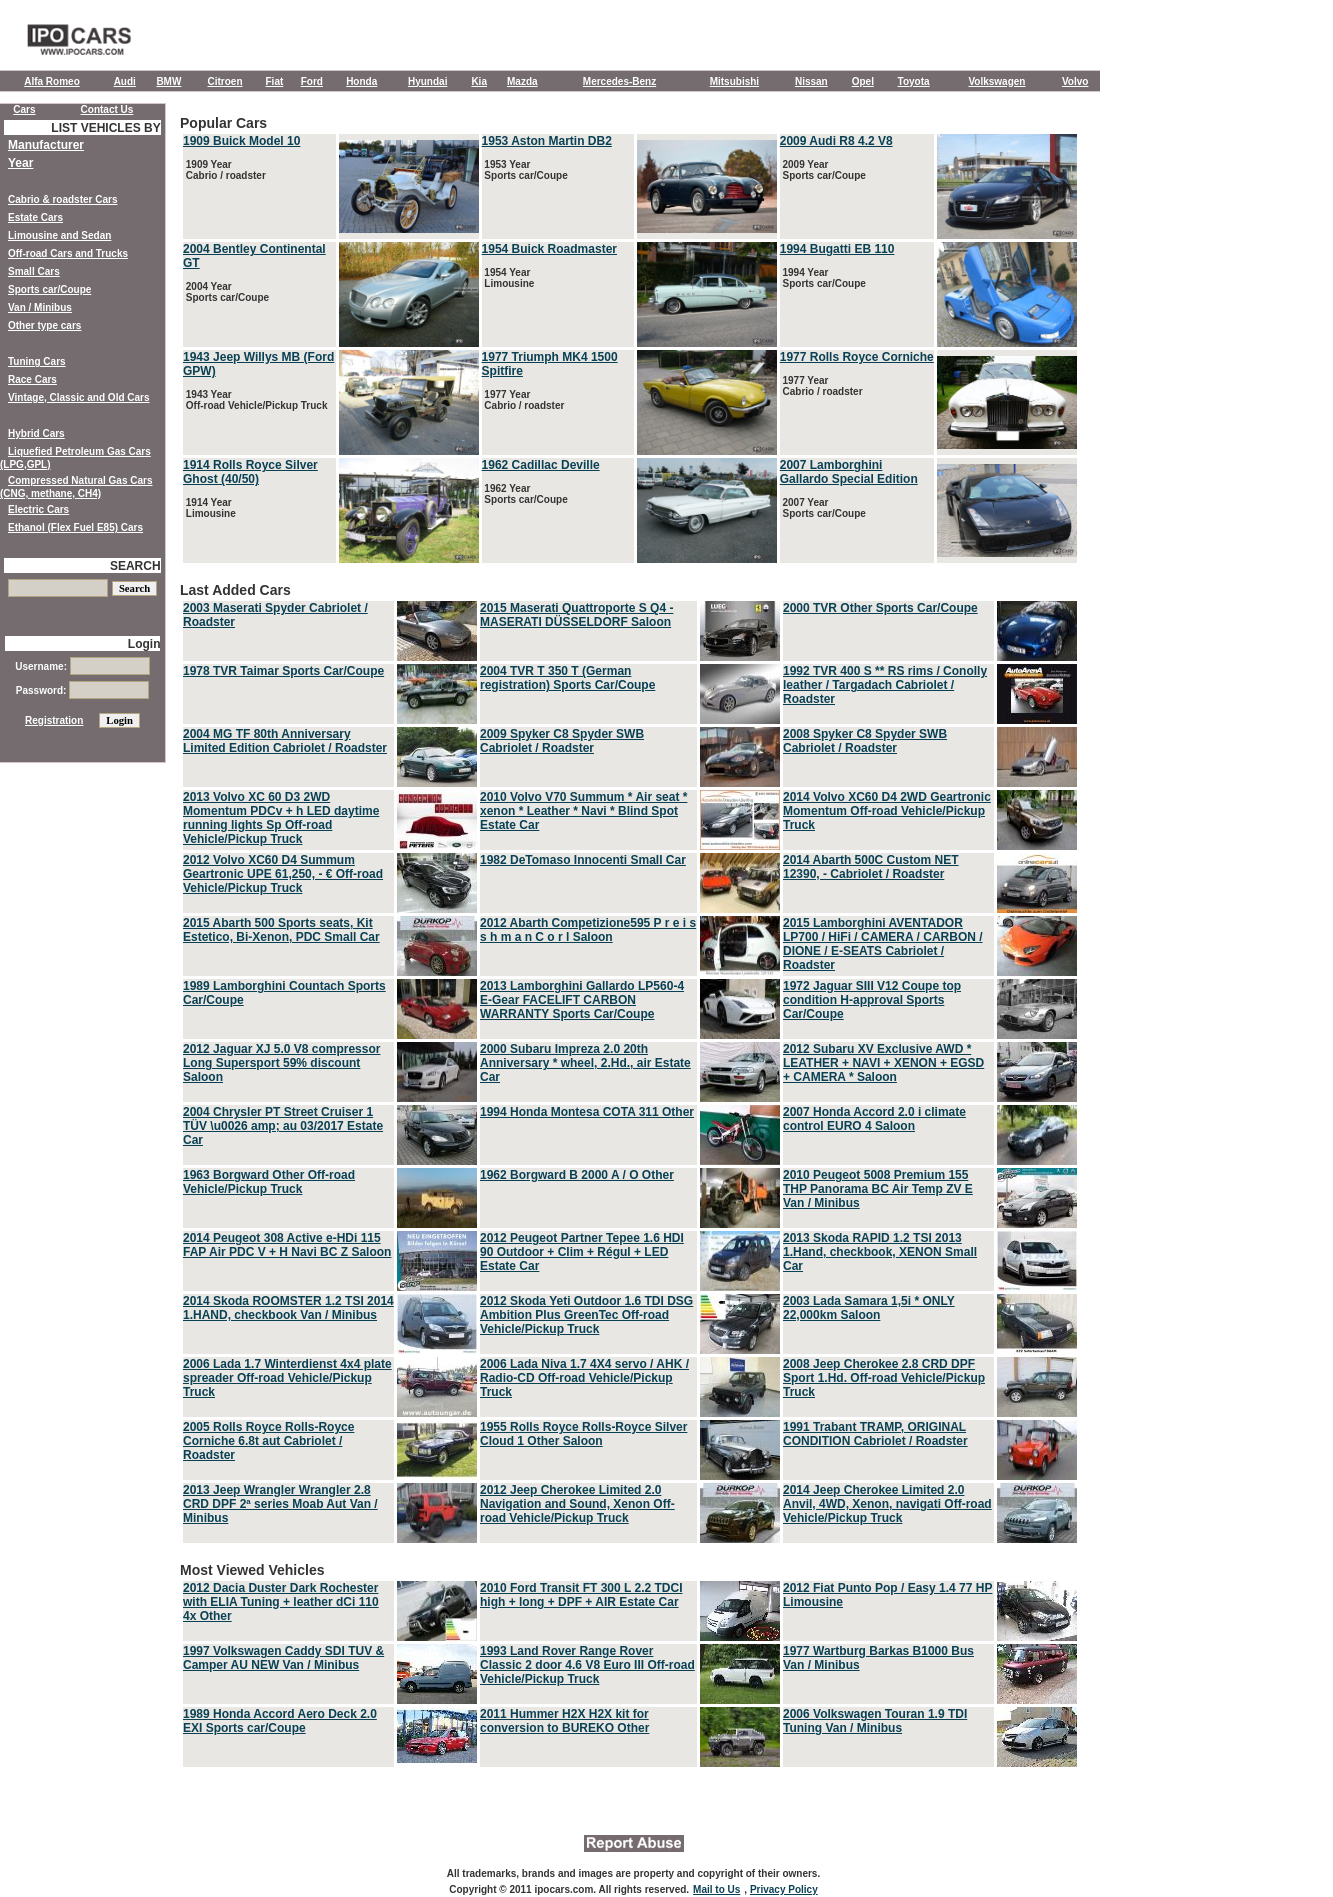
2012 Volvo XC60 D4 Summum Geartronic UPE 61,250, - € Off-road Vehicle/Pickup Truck (283, 874)
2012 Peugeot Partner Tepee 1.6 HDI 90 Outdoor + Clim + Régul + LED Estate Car (582, 1252)
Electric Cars (38, 509)
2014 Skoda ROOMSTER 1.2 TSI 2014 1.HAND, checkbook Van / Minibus (288, 1308)
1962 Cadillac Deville (541, 465)
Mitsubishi (734, 81)
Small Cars (34, 271)
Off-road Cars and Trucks (68, 253)
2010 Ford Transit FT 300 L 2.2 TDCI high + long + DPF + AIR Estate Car (581, 1595)
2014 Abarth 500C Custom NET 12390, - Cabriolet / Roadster (871, 867)
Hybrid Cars (36, 433)
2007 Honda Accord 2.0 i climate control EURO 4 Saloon (874, 1119)
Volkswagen (996, 81)
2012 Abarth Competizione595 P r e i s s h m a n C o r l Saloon (588, 930)
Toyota (914, 81)
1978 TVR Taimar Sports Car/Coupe (283, 671)
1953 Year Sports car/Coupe (525, 170)
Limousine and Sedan (59, 235)
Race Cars (32, 379)
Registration (54, 720)
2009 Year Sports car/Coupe (823, 170)
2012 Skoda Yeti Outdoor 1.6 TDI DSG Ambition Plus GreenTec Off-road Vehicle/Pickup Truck (586, 1315)
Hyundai (427, 81)
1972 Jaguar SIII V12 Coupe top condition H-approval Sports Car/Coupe (872, 1000)
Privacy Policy (784, 1889)
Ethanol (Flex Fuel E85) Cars (75, 527)
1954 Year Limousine (508, 278)
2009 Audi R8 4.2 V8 (836, 141)
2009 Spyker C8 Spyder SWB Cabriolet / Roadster (562, 741)
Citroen (225, 81)
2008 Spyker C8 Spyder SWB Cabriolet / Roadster (865, 741)
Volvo (1075, 81)
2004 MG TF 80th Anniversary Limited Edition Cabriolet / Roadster (285, 741)
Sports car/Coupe (49, 289)
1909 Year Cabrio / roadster (224, 170)
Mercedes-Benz (619, 81)
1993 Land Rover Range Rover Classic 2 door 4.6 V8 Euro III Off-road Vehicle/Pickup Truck (587, 1665)
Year (20, 163)
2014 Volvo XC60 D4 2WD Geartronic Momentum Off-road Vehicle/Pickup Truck (887, 811)
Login (144, 644)
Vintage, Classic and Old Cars (79, 397)
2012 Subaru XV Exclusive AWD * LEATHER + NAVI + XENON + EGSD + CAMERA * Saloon (883, 1063)
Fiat (275, 81)
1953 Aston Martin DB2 (547, 141)
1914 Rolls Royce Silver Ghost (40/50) (250, 472)
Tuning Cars (37, 361)
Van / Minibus (40, 307)
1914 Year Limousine (209, 508)
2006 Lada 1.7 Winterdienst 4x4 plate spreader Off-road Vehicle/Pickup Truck (287, 1378)
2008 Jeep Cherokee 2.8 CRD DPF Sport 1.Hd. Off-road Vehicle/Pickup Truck (884, 1378)
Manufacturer (46, 145)
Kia (479, 81)
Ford (312, 81)
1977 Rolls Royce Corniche (857, 357)
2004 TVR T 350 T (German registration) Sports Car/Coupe (567, 678)
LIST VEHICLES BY (105, 128)
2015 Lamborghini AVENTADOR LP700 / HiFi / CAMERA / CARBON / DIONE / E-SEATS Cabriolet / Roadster (883, 944)
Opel (863, 81)
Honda (361, 81)
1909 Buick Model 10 (241, 141)
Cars (24, 109)
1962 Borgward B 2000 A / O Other (577, 1175)
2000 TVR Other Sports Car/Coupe (880, 608)
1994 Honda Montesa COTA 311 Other (587, 1112)
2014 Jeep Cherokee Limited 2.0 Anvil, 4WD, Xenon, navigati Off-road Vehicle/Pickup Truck (887, 1504)
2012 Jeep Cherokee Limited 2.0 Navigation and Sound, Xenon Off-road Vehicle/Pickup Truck (577, 1504)
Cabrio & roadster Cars (62, 199)
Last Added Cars (630, 1064)
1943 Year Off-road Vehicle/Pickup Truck (255, 400)
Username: (82, 666)
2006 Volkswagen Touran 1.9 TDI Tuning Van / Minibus (875, 1721)
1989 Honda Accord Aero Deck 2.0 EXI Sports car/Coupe (280, 1721)
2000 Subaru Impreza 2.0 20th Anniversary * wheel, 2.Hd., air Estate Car (585, 1063)
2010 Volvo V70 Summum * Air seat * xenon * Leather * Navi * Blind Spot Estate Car (583, 811)
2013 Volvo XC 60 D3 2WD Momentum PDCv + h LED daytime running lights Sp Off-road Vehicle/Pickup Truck (281, 818)
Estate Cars (35, 217)
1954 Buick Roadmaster (549, 249)
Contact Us (107, 109)
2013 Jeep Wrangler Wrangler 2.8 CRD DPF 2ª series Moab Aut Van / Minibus (280, 1504)
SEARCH (135, 566)
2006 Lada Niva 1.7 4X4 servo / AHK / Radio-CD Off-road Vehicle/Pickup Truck (584, 1378)
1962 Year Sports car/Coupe (525, 494)
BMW (168, 81)
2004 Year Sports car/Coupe (226, 292)
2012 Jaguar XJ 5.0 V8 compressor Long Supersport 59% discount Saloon (281, 1063)
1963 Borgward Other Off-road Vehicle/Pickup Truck (269, 1182)
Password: (82, 690)
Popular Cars (630, 340)
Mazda (522, 81)
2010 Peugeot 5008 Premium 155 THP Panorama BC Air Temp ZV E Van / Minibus (878, 1189)
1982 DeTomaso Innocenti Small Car (583, 860)
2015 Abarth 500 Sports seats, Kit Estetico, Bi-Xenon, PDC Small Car (281, 930)
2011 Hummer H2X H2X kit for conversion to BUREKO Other (564, 1721)
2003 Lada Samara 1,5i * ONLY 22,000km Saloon (869, 1308)
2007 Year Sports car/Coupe (823, 508)
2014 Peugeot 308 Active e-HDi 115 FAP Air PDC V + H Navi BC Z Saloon (287, 1245)
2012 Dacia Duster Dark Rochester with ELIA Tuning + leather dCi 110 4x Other (281, 1602)
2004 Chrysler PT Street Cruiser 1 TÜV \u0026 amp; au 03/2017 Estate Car (283, 1126)
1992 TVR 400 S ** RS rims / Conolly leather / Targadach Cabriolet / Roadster (885, 685)
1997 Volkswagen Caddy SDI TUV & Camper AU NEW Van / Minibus (283, 1658)
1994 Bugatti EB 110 (837, 249)
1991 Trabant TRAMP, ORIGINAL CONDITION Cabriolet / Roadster (875, 1434)
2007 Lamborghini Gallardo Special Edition (849, 472)
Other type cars (44, 325)
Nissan (811, 81)
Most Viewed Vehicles (630, 1666)
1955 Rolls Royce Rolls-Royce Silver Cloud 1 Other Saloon (583, 1434)
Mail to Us (716, 1889)
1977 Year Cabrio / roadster (523, 400)
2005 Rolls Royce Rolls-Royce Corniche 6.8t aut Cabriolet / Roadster (268, 1441)
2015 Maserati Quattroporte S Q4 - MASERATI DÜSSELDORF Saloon (576, 615)
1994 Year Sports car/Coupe (823, 278)
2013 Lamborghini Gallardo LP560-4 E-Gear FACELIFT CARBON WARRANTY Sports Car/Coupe (582, 1000)
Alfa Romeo (52, 81)
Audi (125, 81)
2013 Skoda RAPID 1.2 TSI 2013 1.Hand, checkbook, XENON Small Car (880, 1252)
